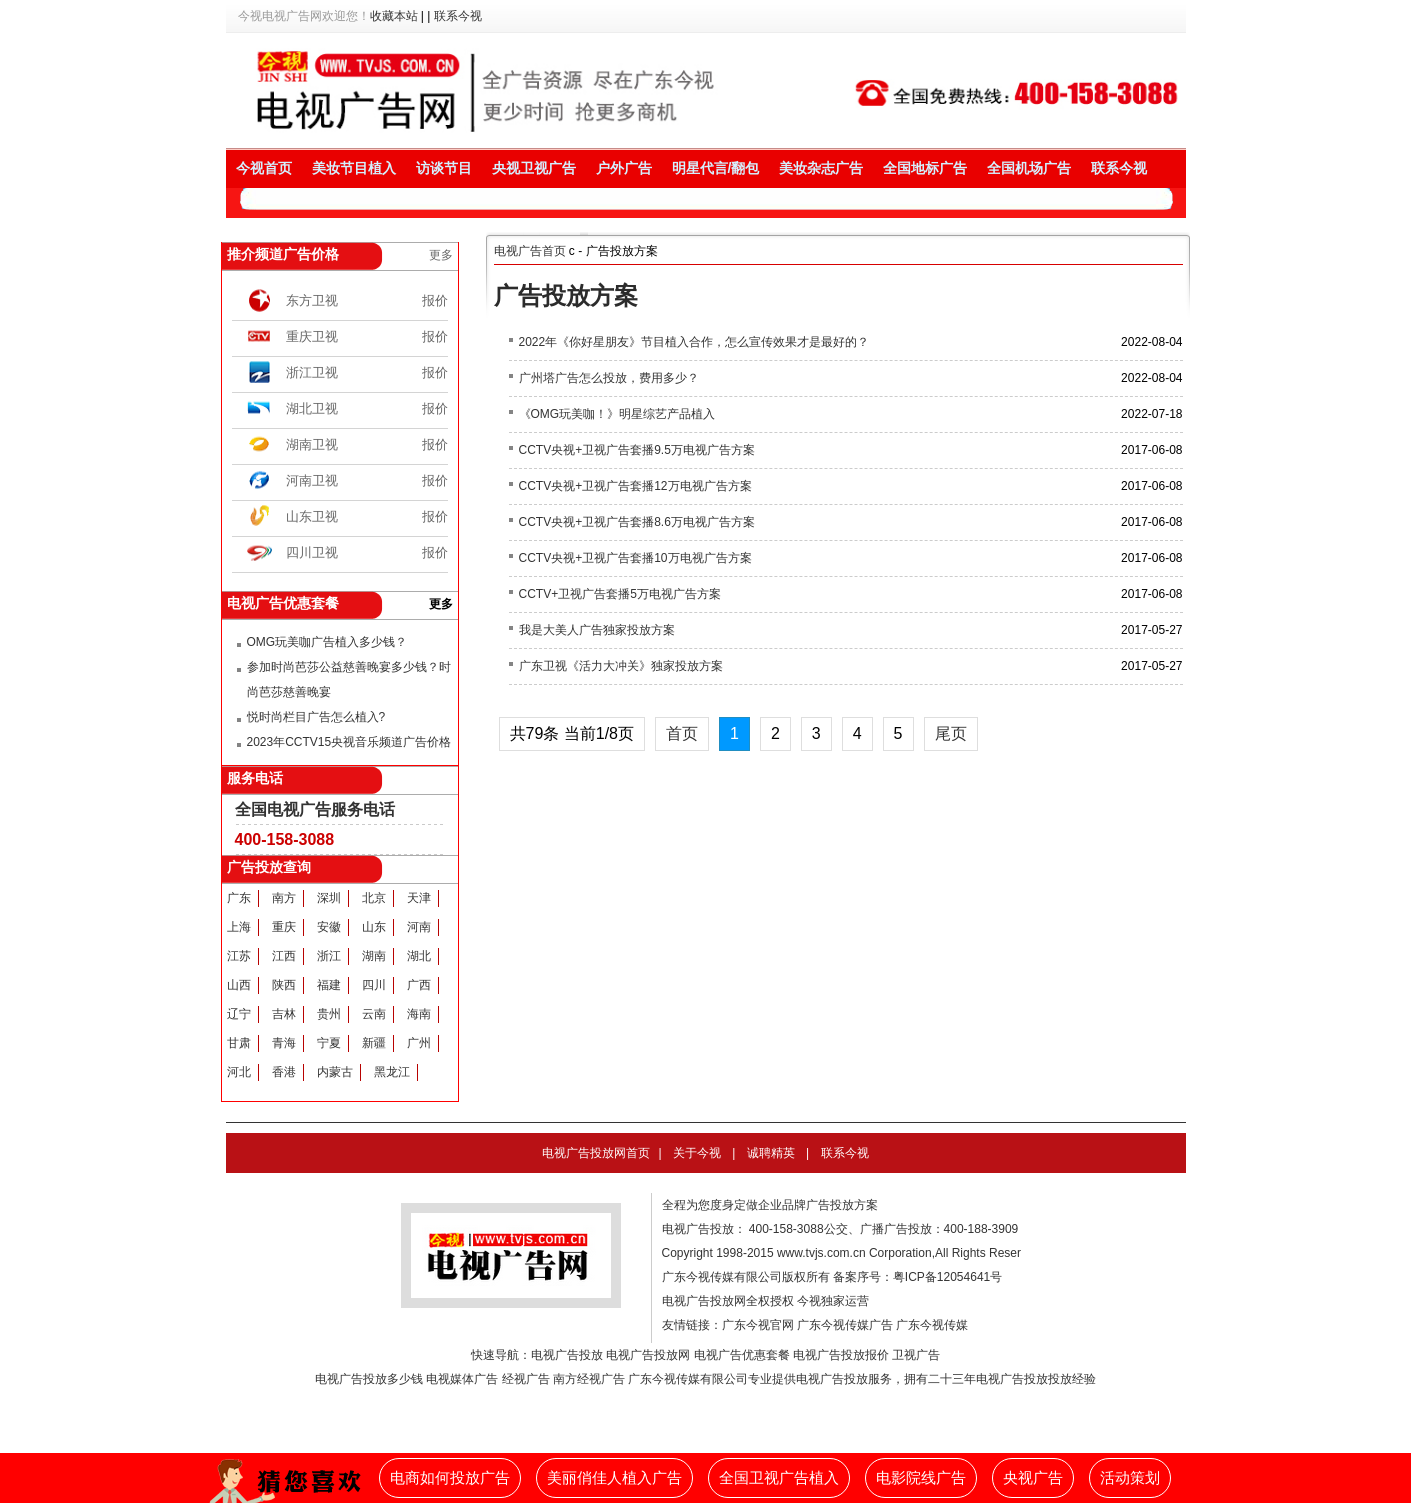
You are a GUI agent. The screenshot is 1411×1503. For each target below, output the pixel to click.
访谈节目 (444, 168)
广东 (239, 898)
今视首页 (264, 168)
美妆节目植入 (354, 168)
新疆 (374, 1043)
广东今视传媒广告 (845, 1325)
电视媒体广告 (462, 1379)
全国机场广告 (1029, 168)
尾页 (951, 733)
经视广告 (526, 1379)
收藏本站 (394, 16)
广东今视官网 (758, 1325)
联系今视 (458, 16)
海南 (419, 1014)
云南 (374, 1014)
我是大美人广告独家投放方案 (597, 630)
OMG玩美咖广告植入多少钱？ (327, 642)
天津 (419, 898)
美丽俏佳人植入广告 (614, 1478)
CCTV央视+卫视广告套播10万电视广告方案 (635, 558)
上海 (239, 927)
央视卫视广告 (534, 168)
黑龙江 (392, 1072)
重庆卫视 (312, 336)
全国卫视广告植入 (779, 1478)
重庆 (284, 927)
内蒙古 (335, 1072)
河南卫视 (312, 480)
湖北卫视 (312, 408)
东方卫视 (312, 300)
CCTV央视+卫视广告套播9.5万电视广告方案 (637, 450)
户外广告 (624, 168)
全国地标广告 (925, 168)
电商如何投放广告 (450, 1478)
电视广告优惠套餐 (742, 1355)
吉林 (284, 1014)
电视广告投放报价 (841, 1355)
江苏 (239, 956)
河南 (419, 927)
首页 (682, 733)
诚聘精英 (771, 1153)
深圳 (329, 898)
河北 (239, 1072)
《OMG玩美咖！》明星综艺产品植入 (617, 414)
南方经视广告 (589, 1379)
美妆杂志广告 (821, 168)
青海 (284, 1043)
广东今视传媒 (932, 1325)
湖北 (419, 956)
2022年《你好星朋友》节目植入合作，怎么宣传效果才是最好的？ (694, 342)
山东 (374, 927)
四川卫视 (312, 552)
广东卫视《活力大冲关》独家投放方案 (621, 666)
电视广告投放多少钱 (369, 1379)
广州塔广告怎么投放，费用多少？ (609, 378)
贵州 (329, 1014)
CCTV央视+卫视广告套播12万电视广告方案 (635, 486)
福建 (329, 985)
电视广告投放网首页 (596, 1153)
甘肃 (239, 1043)
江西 (284, 956)
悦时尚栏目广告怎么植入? (316, 717)
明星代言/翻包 (716, 168)
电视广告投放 (567, 1355)
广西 (419, 985)
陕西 (284, 985)
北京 (374, 898)
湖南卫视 (312, 444)
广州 (419, 1043)
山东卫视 (312, 516)
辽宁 (239, 1014)
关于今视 (697, 1153)
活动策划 (1130, 1478)
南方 (284, 898)
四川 (374, 985)
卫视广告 (916, 1355)
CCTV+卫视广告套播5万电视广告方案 (620, 594)
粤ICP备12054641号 (947, 1277)
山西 (239, 985)
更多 (441, 255)
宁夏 (329, 1043)
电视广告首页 (530, 251)
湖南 (374, 956)
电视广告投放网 (648, 1355)
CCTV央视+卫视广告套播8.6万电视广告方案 (637, 522)
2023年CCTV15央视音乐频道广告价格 (349, 742)
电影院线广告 (921, 1478)
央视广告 (1033, 1478)
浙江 (329, 956)
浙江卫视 (312, 372)
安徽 (329, 927)
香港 (284, 1072)
